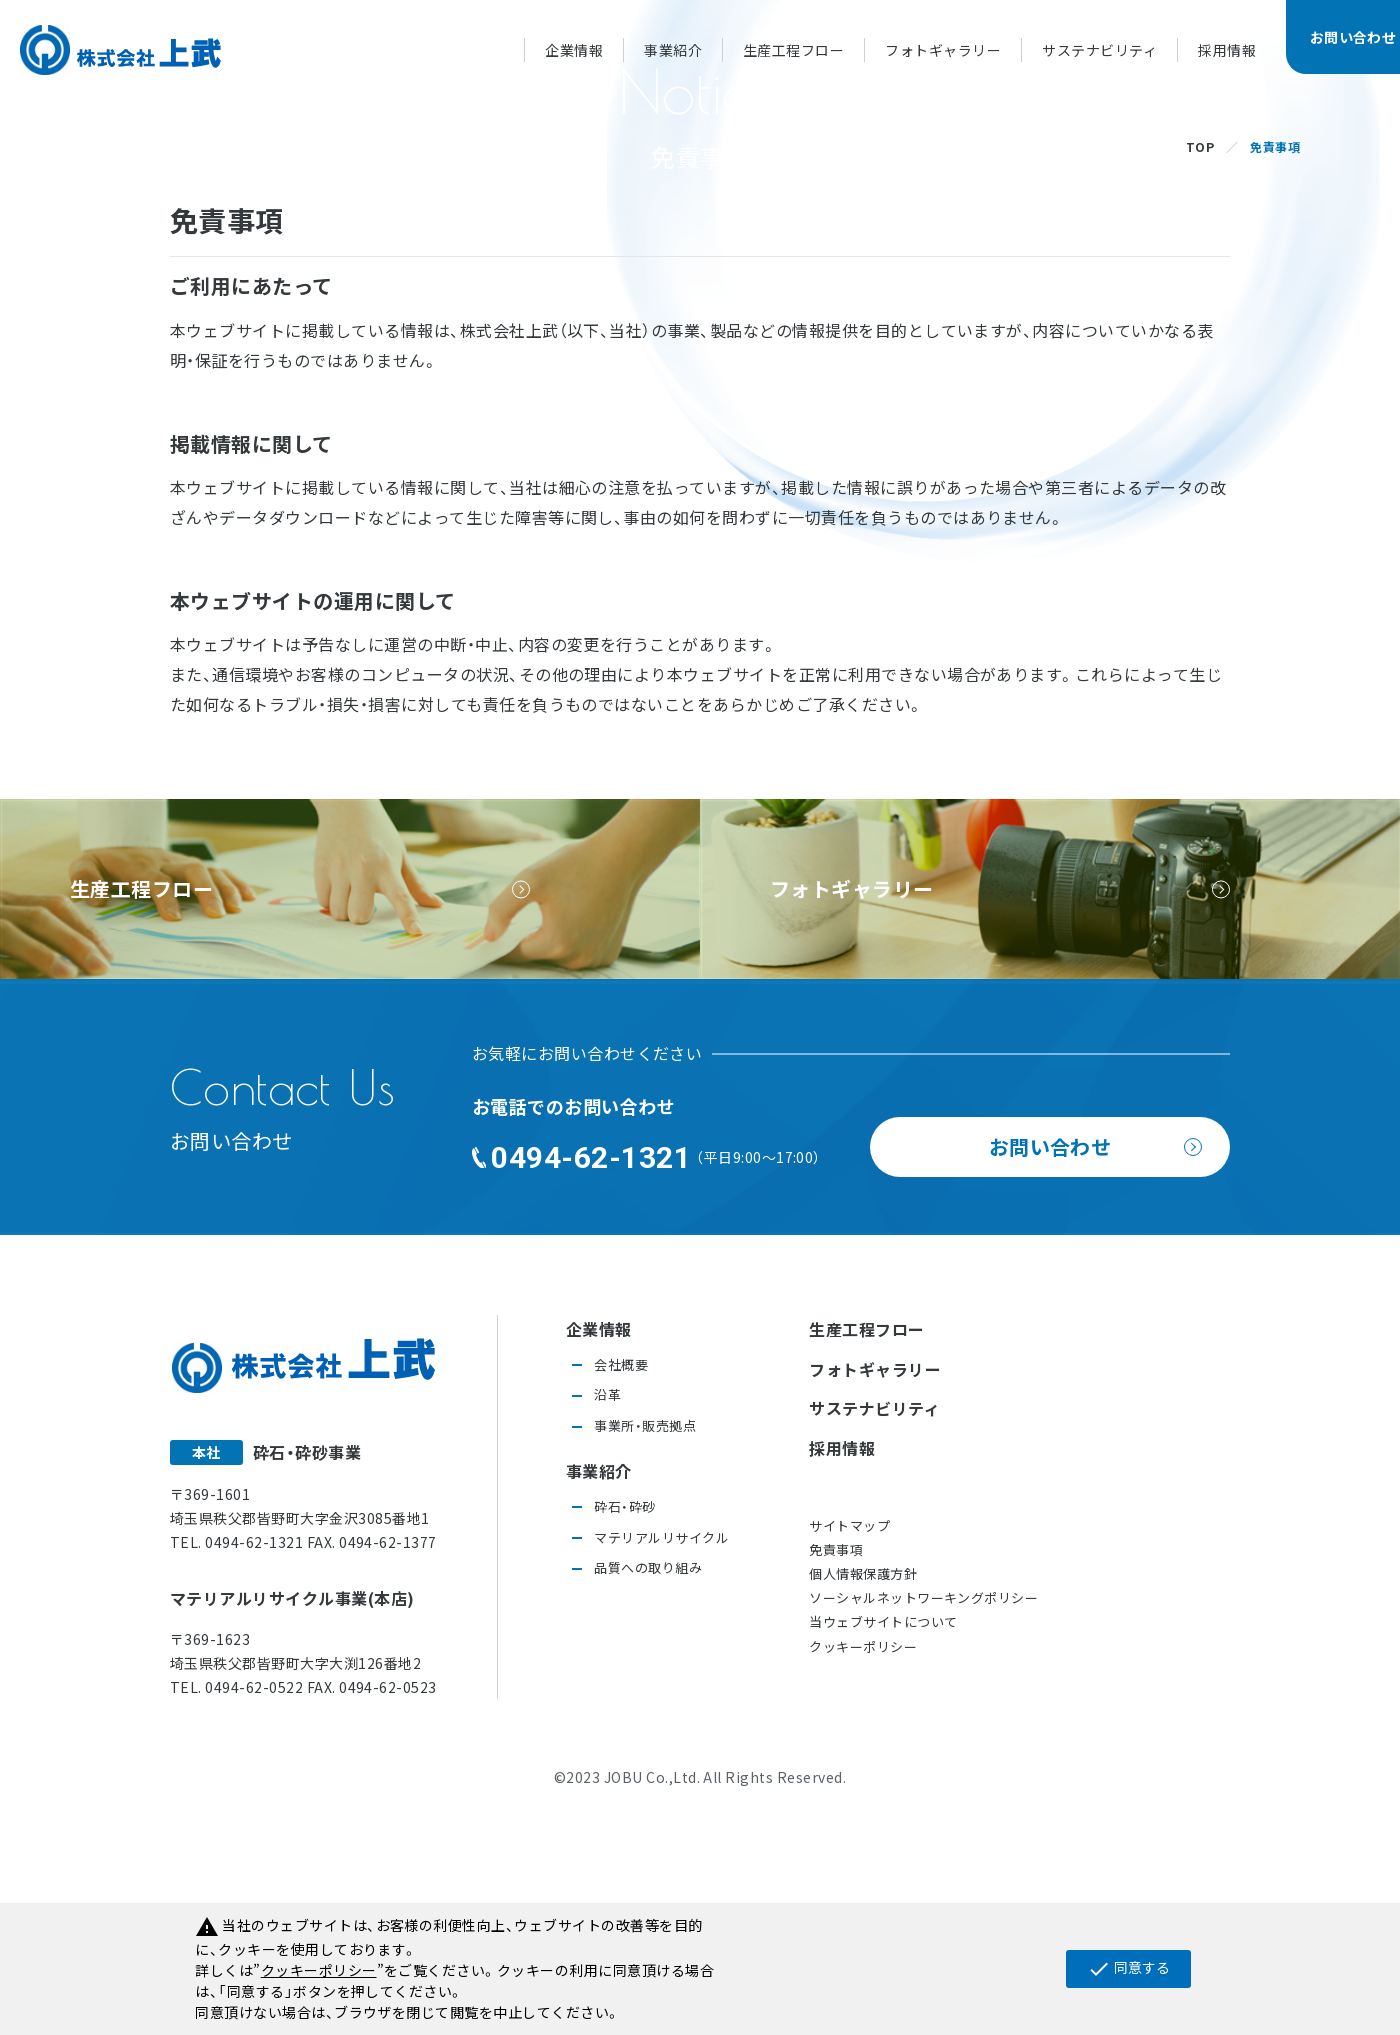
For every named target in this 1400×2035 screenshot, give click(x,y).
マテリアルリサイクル (661, 1747)
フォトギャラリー (943, 50)
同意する (1128, 1969)
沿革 (607, 1604)
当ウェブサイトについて (883, 1831)
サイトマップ (849, 1735)
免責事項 (836, 1759)
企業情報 (574, 50)
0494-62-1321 (591, 1367)
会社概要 (621, 1574)
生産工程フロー (793, 50)
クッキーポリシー (863, 1856)
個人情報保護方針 (863, 1783)
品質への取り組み (648, 1777)
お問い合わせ (1050, 1356)
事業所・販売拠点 (645, 1635)
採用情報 (1227, 50)
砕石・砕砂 (624, 1716)
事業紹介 (673, 50)
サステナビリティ (1099, 50)
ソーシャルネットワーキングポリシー (923, 1807)
